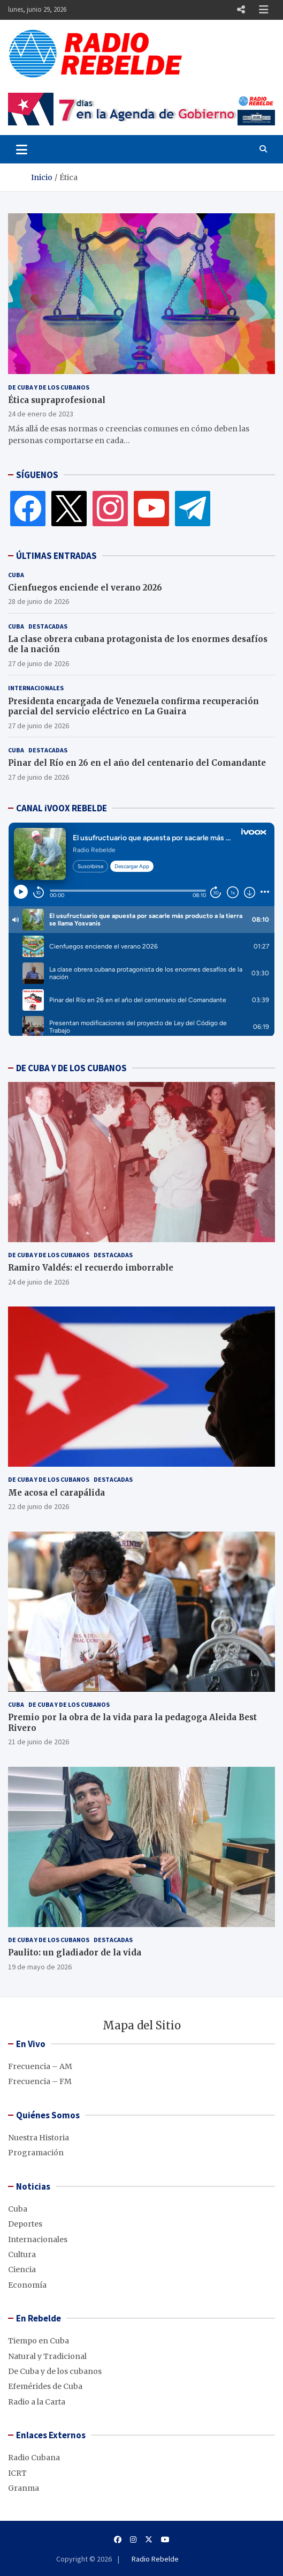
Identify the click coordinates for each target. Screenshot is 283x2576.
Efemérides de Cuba (45, 2386)
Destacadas (47, 626)
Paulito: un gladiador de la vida (74, 1952)
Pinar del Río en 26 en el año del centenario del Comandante (137, 763)
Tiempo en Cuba (38, 2341)
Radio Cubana (34, 2457)
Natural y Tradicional (47, 2356)
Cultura (22, 2254)
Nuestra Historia (38, 2137)
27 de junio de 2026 (38, 663)
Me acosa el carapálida (56, 1493)
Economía (27, 2285)
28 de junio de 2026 (38, 601)
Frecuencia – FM (40, 2081)
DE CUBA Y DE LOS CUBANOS (71, 1068)
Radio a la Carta (36, 2402)
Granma (23, 2488)
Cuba (16, 575)
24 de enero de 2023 (40, 414)
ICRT (17, 2473)
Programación (36, 2152)
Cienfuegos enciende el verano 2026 (85, 588)
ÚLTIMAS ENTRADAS (56, 556)
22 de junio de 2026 (38, 1506)
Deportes (25, 2224)
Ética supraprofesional (56, 400)
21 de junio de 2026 (38, 1741)
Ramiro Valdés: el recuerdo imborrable (90, 1268)
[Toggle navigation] (21, 149)
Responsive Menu (241, 9)
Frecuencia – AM (40, 2066)
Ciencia (22, 2269)
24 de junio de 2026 (38, 1282)
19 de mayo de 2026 (40, 1967)
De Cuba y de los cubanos (48, 387)
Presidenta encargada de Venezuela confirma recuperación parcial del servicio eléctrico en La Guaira (133, 706)
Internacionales (36, 688)
